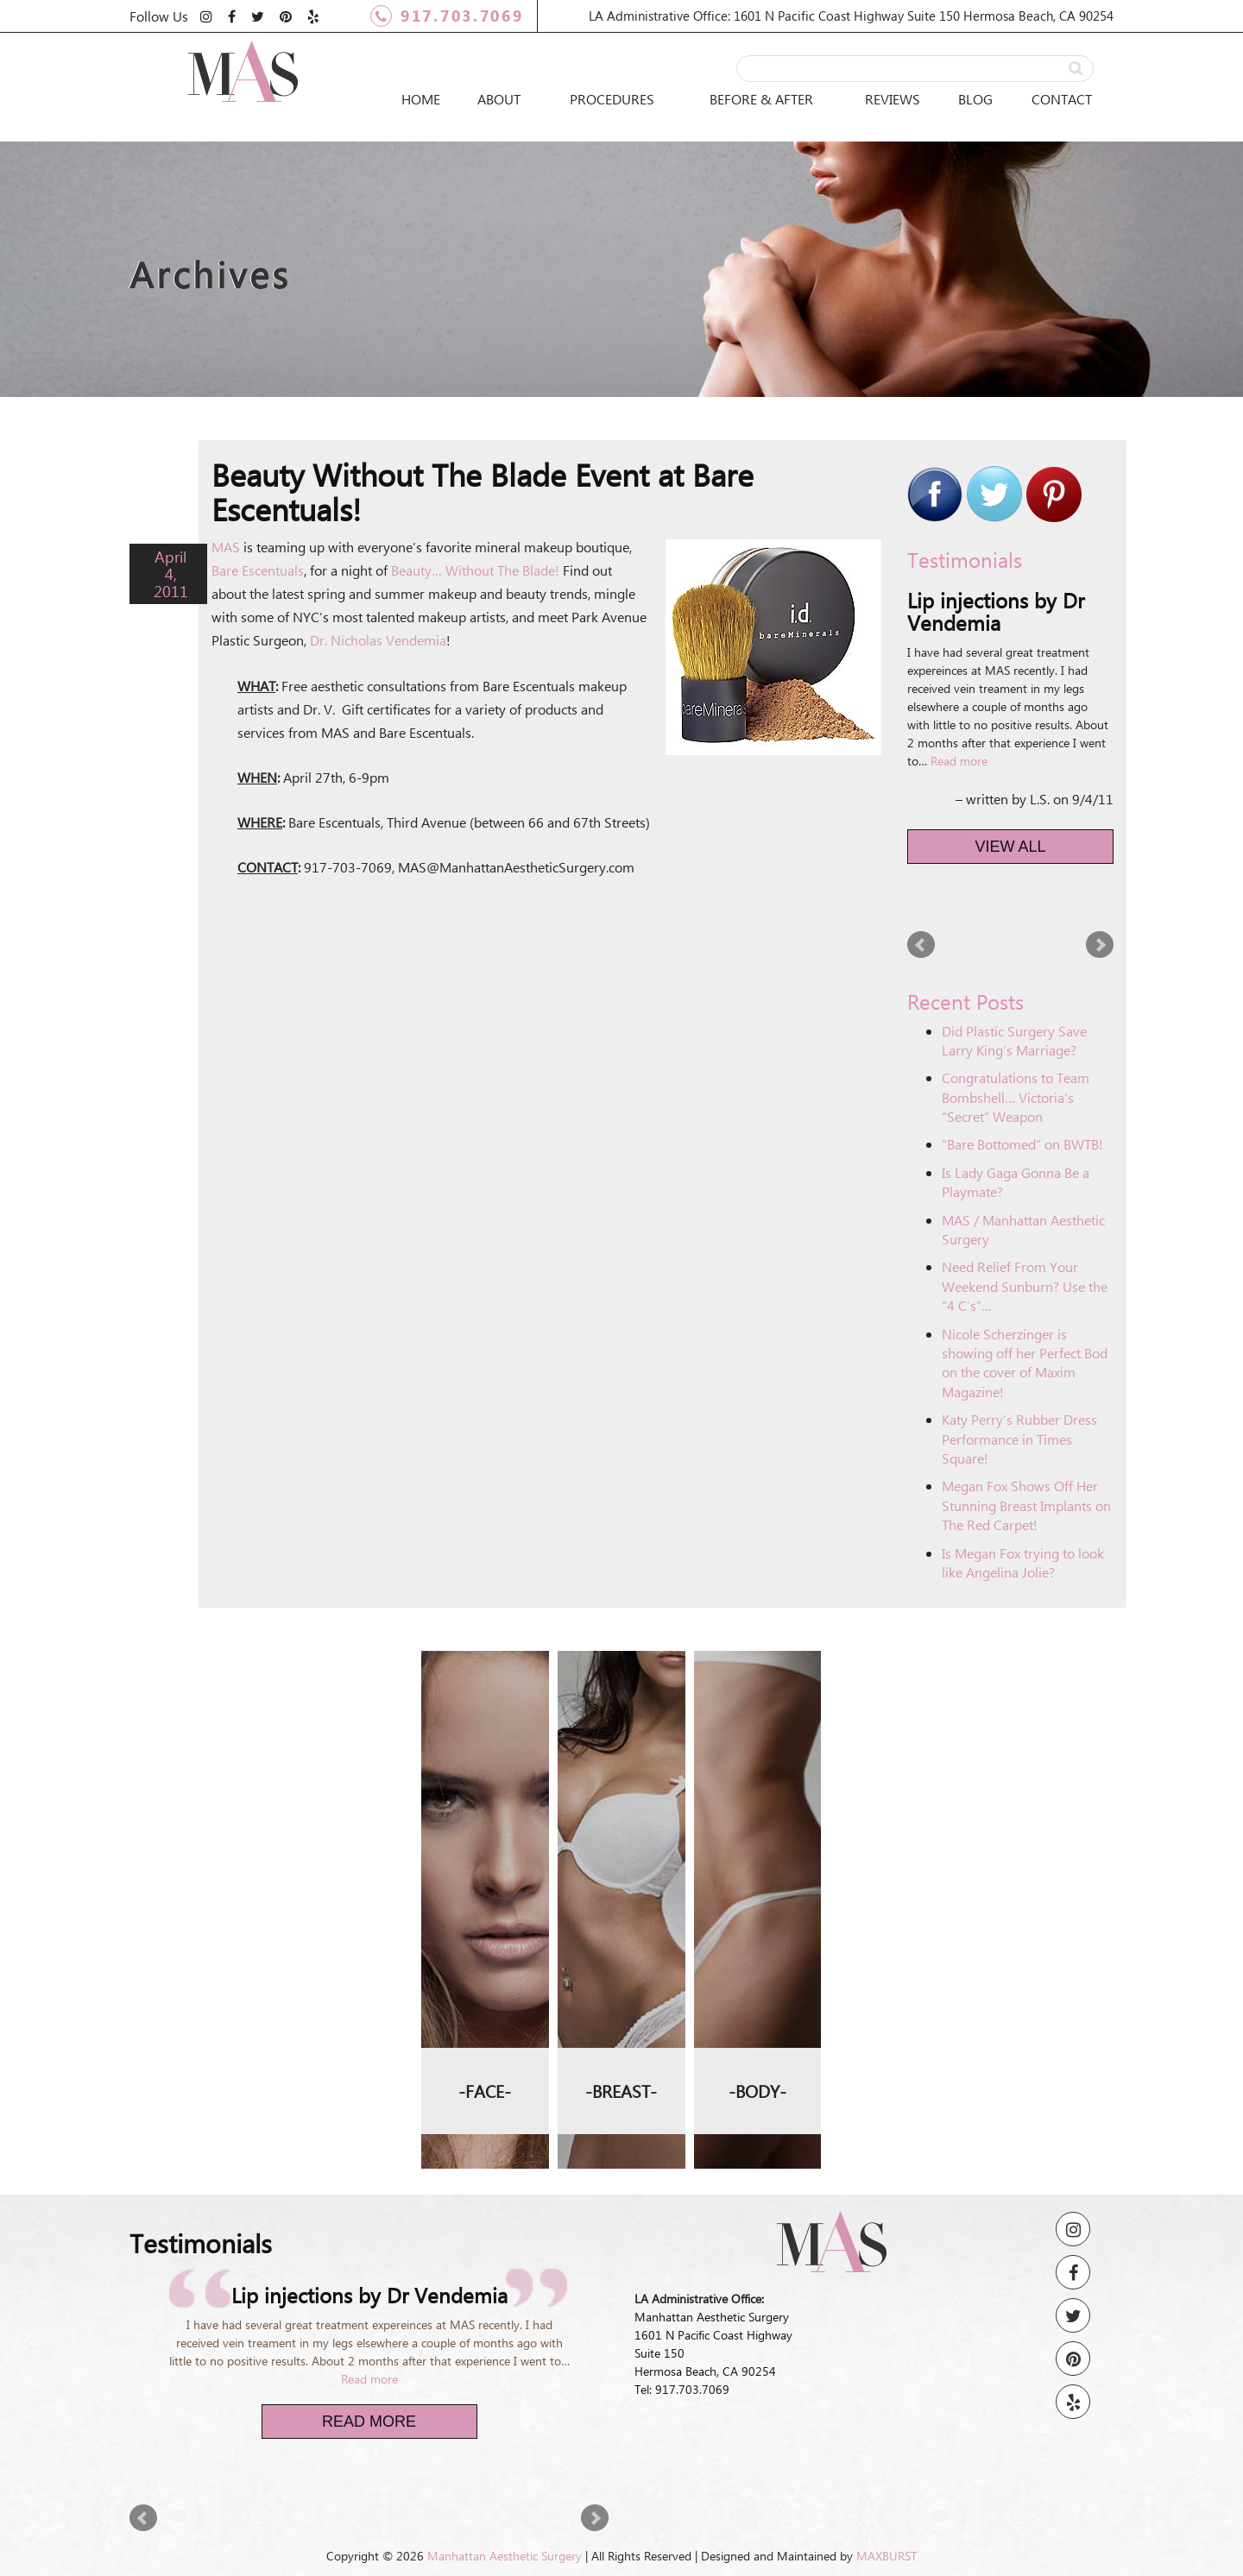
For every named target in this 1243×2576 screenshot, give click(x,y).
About (499, 99)
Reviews (892, 99)
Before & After (761, 99)
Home (420, 99)
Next (1100, 945)
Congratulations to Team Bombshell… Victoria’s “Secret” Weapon (1015, 1096)
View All (1010, 846)
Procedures (612, 99)
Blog (975, 99)
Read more (959, 761)
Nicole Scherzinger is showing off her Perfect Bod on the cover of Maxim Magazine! (1024, 1363)
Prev (921, 945)
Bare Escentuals (257, 570)
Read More (369, 2421)
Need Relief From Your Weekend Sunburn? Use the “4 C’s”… (1024, 1285)
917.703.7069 (446, 16)
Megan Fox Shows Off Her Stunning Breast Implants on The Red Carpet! (1026, 1505)
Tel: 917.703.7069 (681, 2389)
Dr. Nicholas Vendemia (378, 640)
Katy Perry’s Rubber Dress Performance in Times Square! (1019, 1438)
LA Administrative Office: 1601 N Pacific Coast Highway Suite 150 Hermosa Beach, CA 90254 (851, 15)
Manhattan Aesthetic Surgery (504, 2556)
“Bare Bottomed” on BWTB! (1022, 1144)
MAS (225, 547)
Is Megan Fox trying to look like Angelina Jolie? (1023, 1562)
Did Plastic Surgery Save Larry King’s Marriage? (1014, 1040)
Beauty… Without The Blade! (477, 570)
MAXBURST (886, 2556)
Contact (1062, 99)
